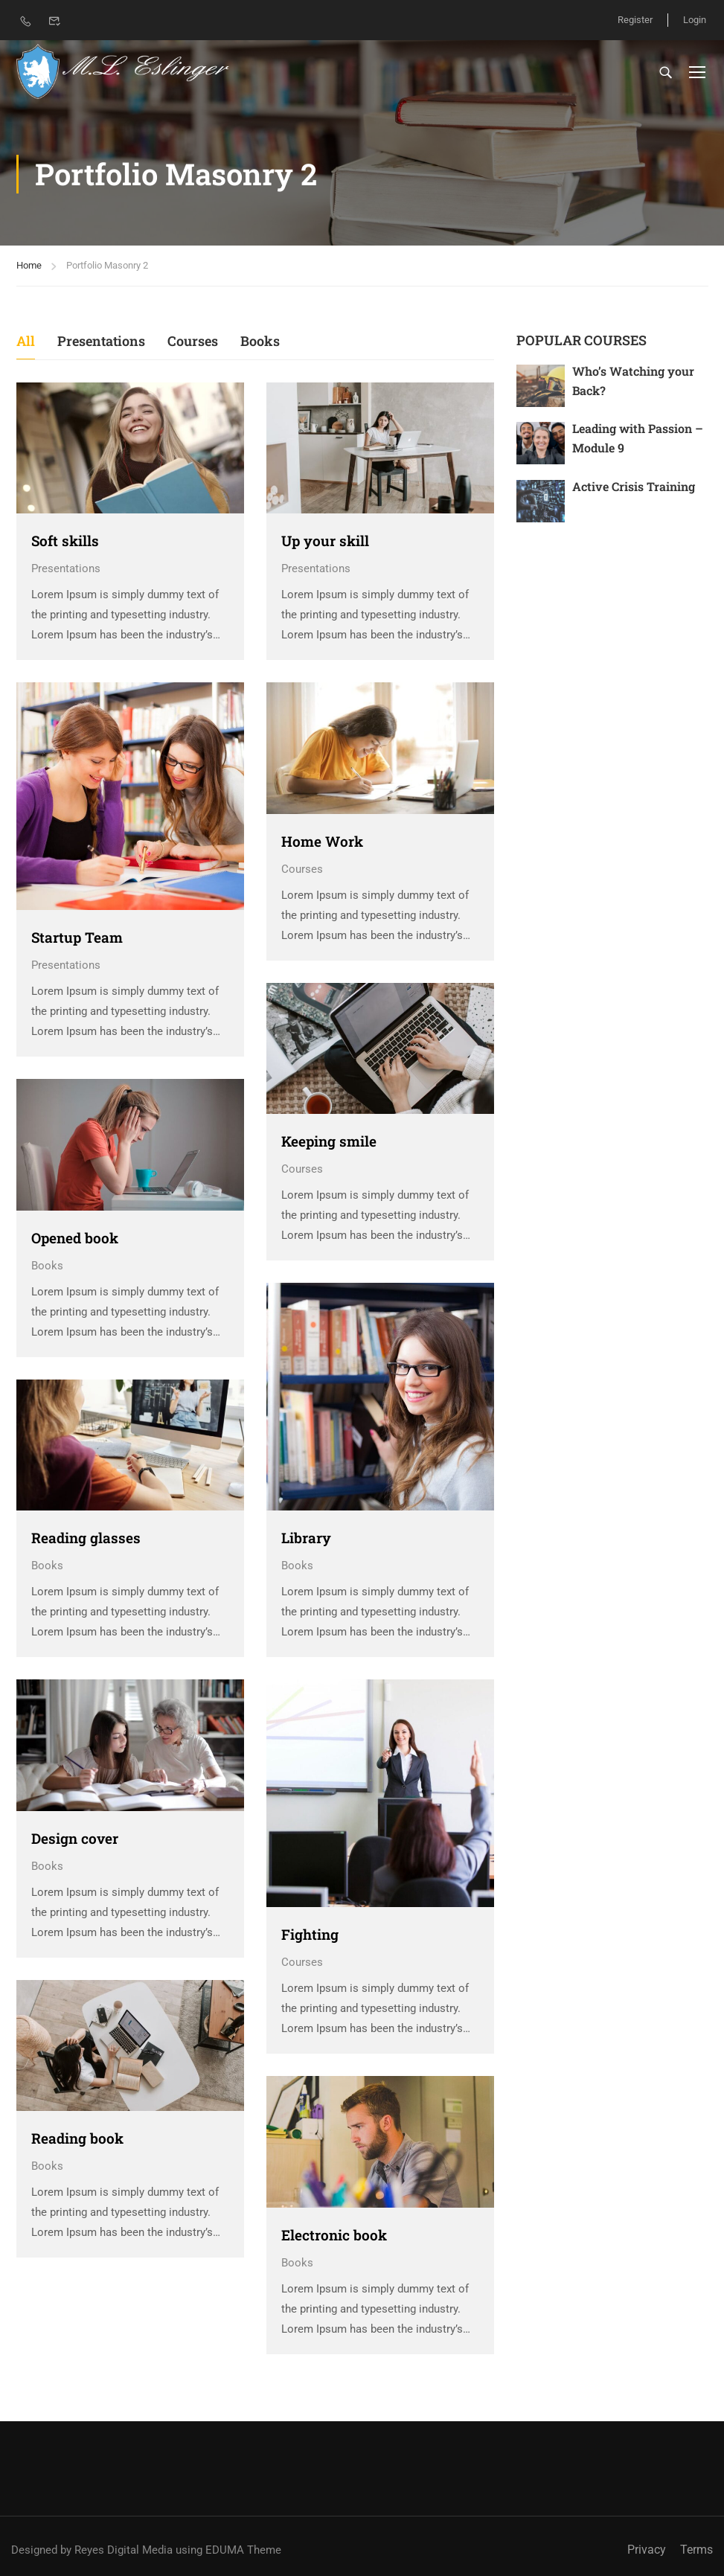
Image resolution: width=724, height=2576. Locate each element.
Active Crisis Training (633, 486)
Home (29, 265)
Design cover (74, 1838)
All (25, 341)
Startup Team (77, 937)
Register (635, 19)
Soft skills (65, 540)
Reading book (77, 2138)
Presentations (101, 341)
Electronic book (334, 2235)
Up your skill (325, 540)
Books (260, 341)
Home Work (322, 841)
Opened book (74, 1237)
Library (306, 1537)
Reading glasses (86, 1537)
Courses (192, 341)
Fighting (310, 1934)
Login (694, 19)
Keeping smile (329, 1141)
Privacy (646, 2550)
